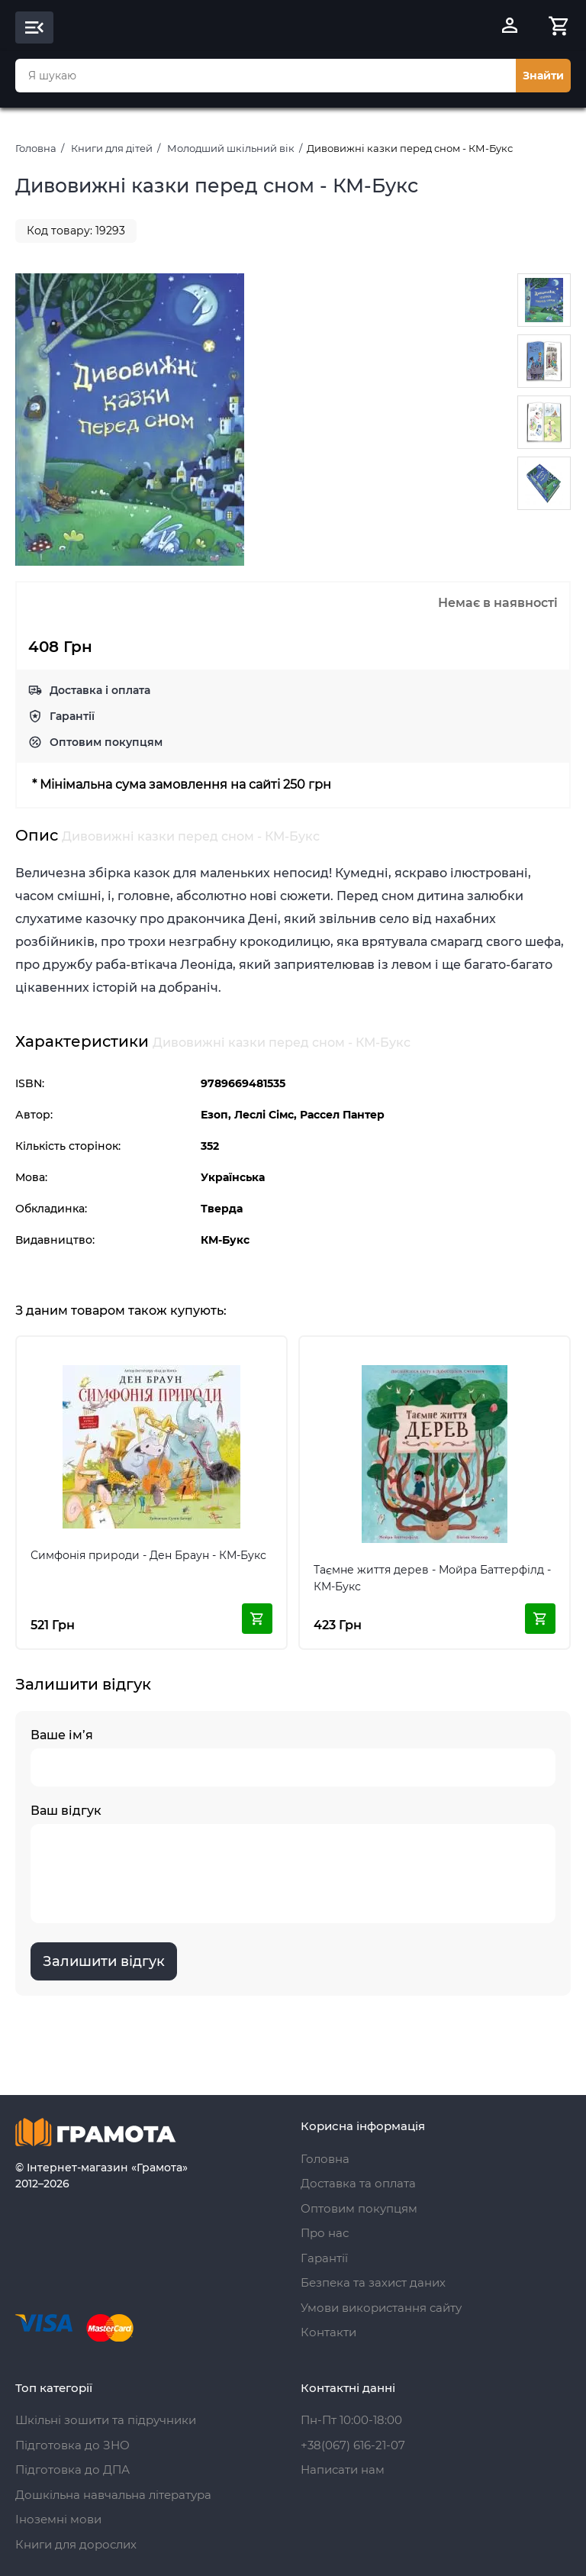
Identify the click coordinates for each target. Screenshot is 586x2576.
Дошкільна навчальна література (113, 2494)
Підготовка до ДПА (72, 2469)
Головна (35, 148)
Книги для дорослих (76, 2544)
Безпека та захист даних (373, 2282)
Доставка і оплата (100, 690)
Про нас (325, 2233)
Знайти (543, 75)
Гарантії (72, 716)
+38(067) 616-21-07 (353, 2445)
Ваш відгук (293, 1863)
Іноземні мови (58, 2519)
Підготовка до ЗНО (72, 2445)
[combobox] (265, 75)
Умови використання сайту (381, 2307)
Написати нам (343, 2469)
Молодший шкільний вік (231, 148)
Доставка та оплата (358, 2183)
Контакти (328, 2332)
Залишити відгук (104, 1961)
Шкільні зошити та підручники (105, 2420)
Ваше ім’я (293, 1757)
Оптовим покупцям (106, 742)
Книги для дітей (112, 148)
